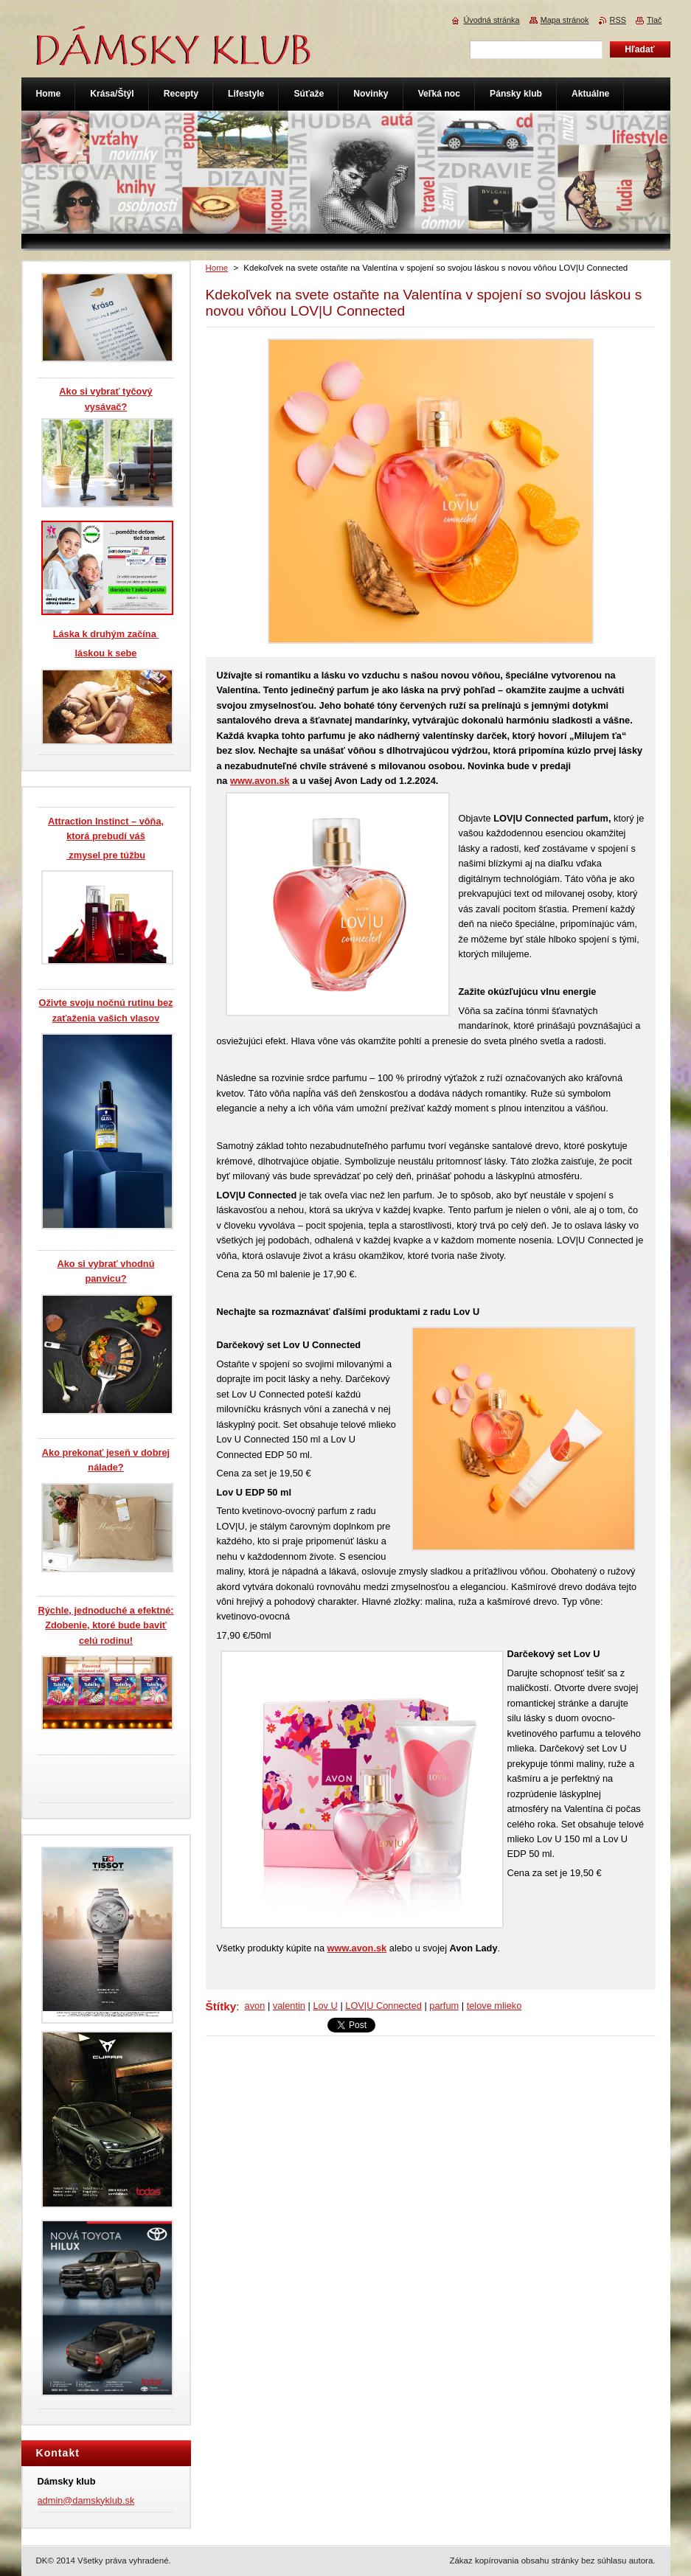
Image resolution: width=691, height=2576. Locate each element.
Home (217, 267)
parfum (444, 2005)
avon (255, 2005)
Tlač (654, 19)
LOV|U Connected (383, 2005)
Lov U (325, 2005)
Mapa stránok (565, 19)
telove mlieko (494, 2005)
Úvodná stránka (491, 19)
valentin (289, 2005)
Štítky (221, 2006)
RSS (618, 19)
